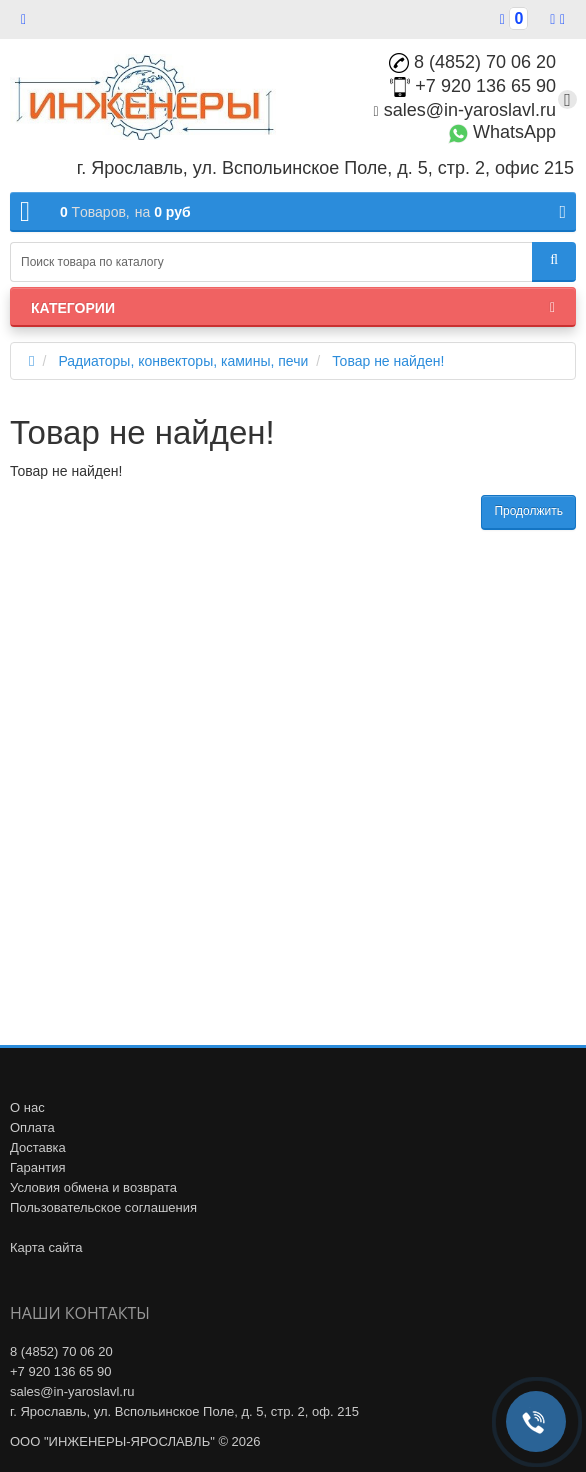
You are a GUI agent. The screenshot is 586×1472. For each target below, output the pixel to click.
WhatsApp (502, 132)
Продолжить (528, 511)
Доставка (38, 1147)
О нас (27, 1107)
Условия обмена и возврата (93, 1187)
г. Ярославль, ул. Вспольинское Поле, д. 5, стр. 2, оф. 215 (184, 1411)
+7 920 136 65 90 (473, 86)
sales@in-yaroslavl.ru (465, 110)
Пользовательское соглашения (103, 1207)
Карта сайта (46, 1247)
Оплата (32, 1127)
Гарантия (37, 1167)
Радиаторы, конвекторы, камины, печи (183, 361)
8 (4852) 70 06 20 (472, 62)
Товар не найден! (388, 361)
